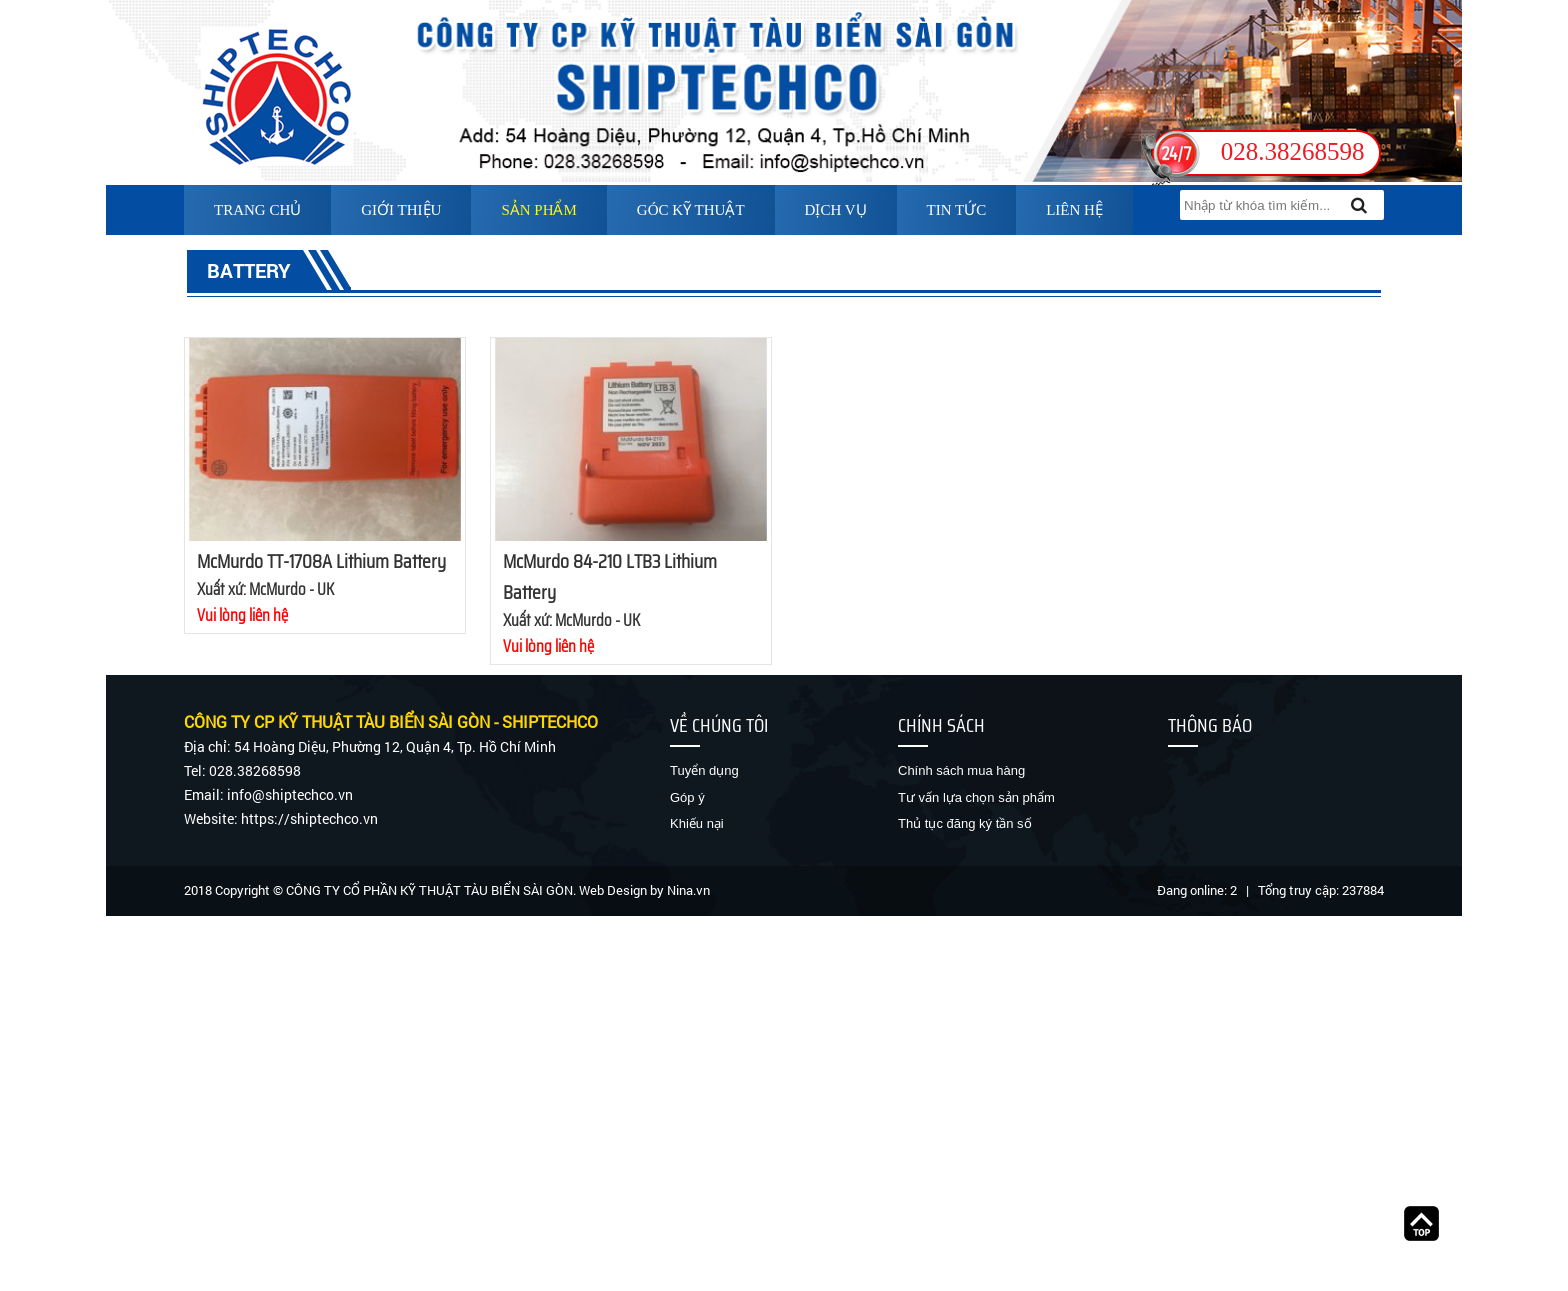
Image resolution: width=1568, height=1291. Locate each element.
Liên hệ (1074, 210)
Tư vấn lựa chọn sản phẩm (976, 797)
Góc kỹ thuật (691, 210)
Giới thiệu (401, 210)
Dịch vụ (836, 210)
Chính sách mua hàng (961, 770)
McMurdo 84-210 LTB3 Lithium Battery (610, 576)
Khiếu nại (697, 823)
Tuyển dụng (704, 770)
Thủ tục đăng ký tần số (965, 823)
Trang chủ (257, 210)
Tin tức (957, 210)
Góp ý (687, 797)
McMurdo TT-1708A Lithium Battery (321, 561)
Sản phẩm (538, 210)
